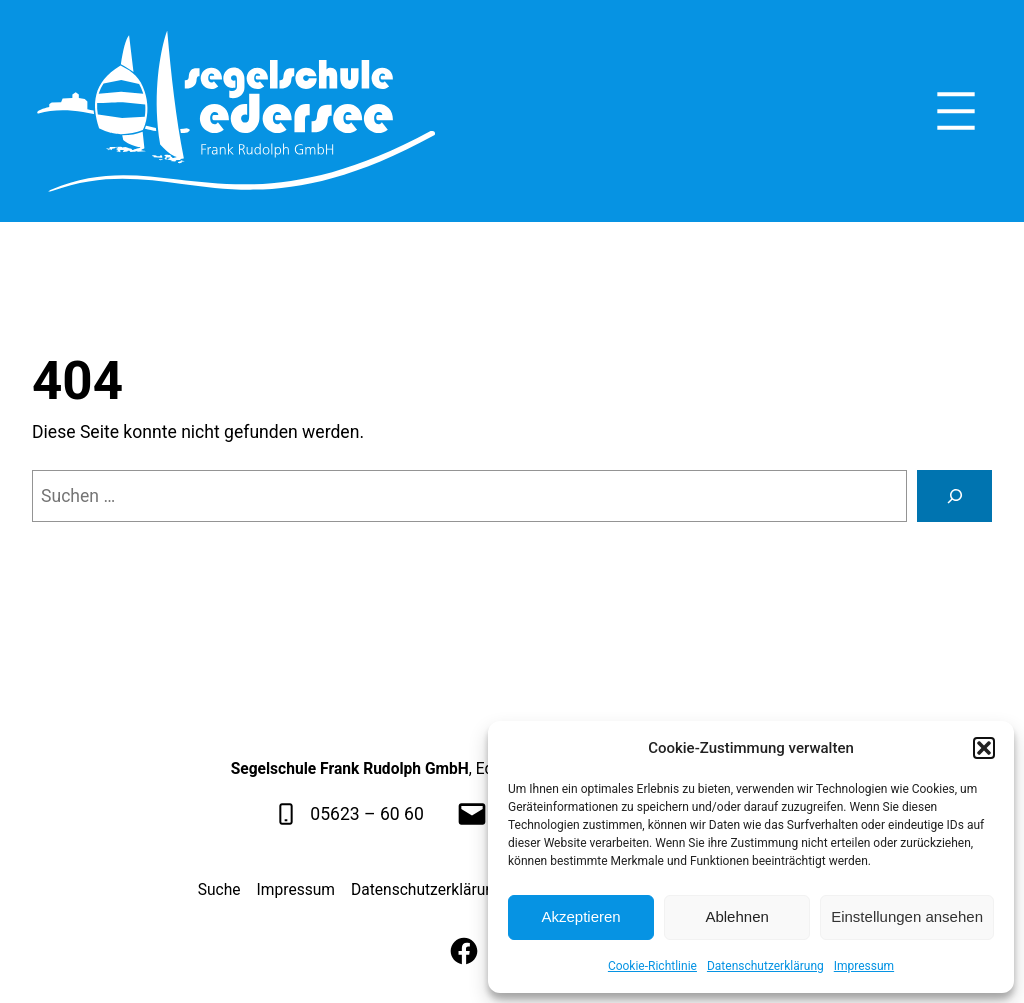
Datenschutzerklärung (765, 966)
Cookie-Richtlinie (652, 966)
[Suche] (954, 495)
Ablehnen (736, 916)
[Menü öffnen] (956, 111)
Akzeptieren (580, 916)
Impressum (864, 966)
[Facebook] (464, 951)
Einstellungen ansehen (907, 916)
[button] (984, 748)
